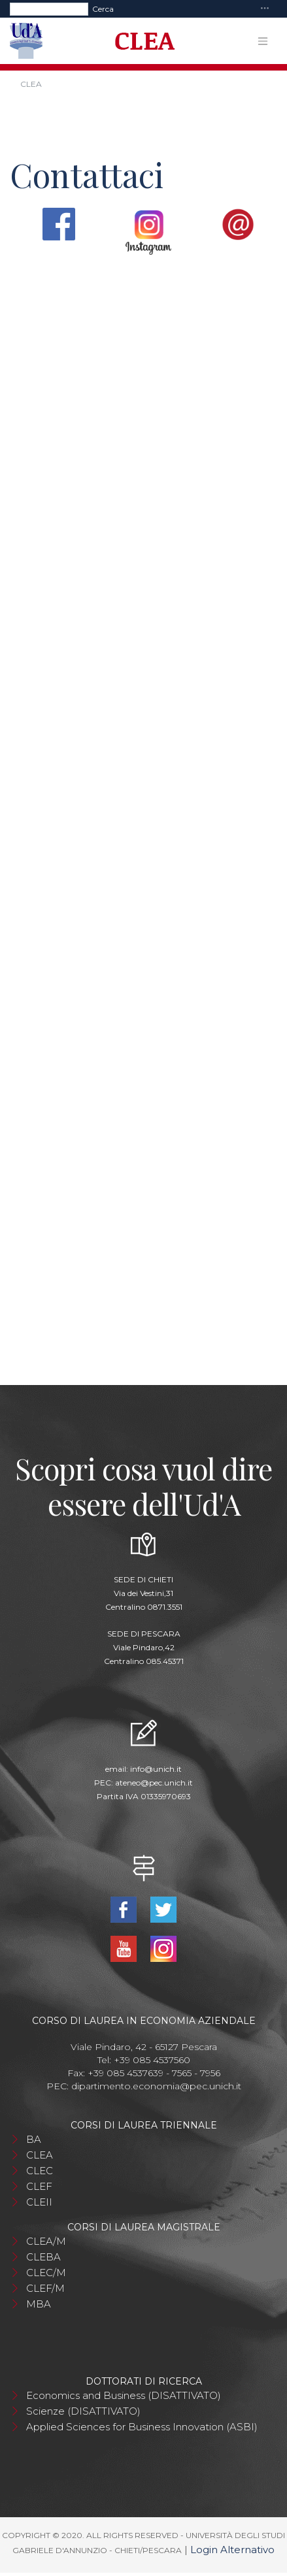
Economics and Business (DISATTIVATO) (123, 2395)
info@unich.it (156, 1769)
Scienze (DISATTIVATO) (83, 2411)
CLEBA (43, 2257)
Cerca (103, 9)
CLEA (39, 2155)
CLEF (39, 2186)
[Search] (49, 9)
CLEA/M (46, 2241)
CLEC (39, 2170)
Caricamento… (143, 811)
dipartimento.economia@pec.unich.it (156, 2086)
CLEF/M (45, 2288)
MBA (38, 2304)
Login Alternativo (232, 2549)
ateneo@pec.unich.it (154, 1782)
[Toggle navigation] (264, 8)
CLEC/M (46, 2272)
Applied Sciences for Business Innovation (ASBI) (142, 2427)
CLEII (39, 2202)
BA (33, 2139)
